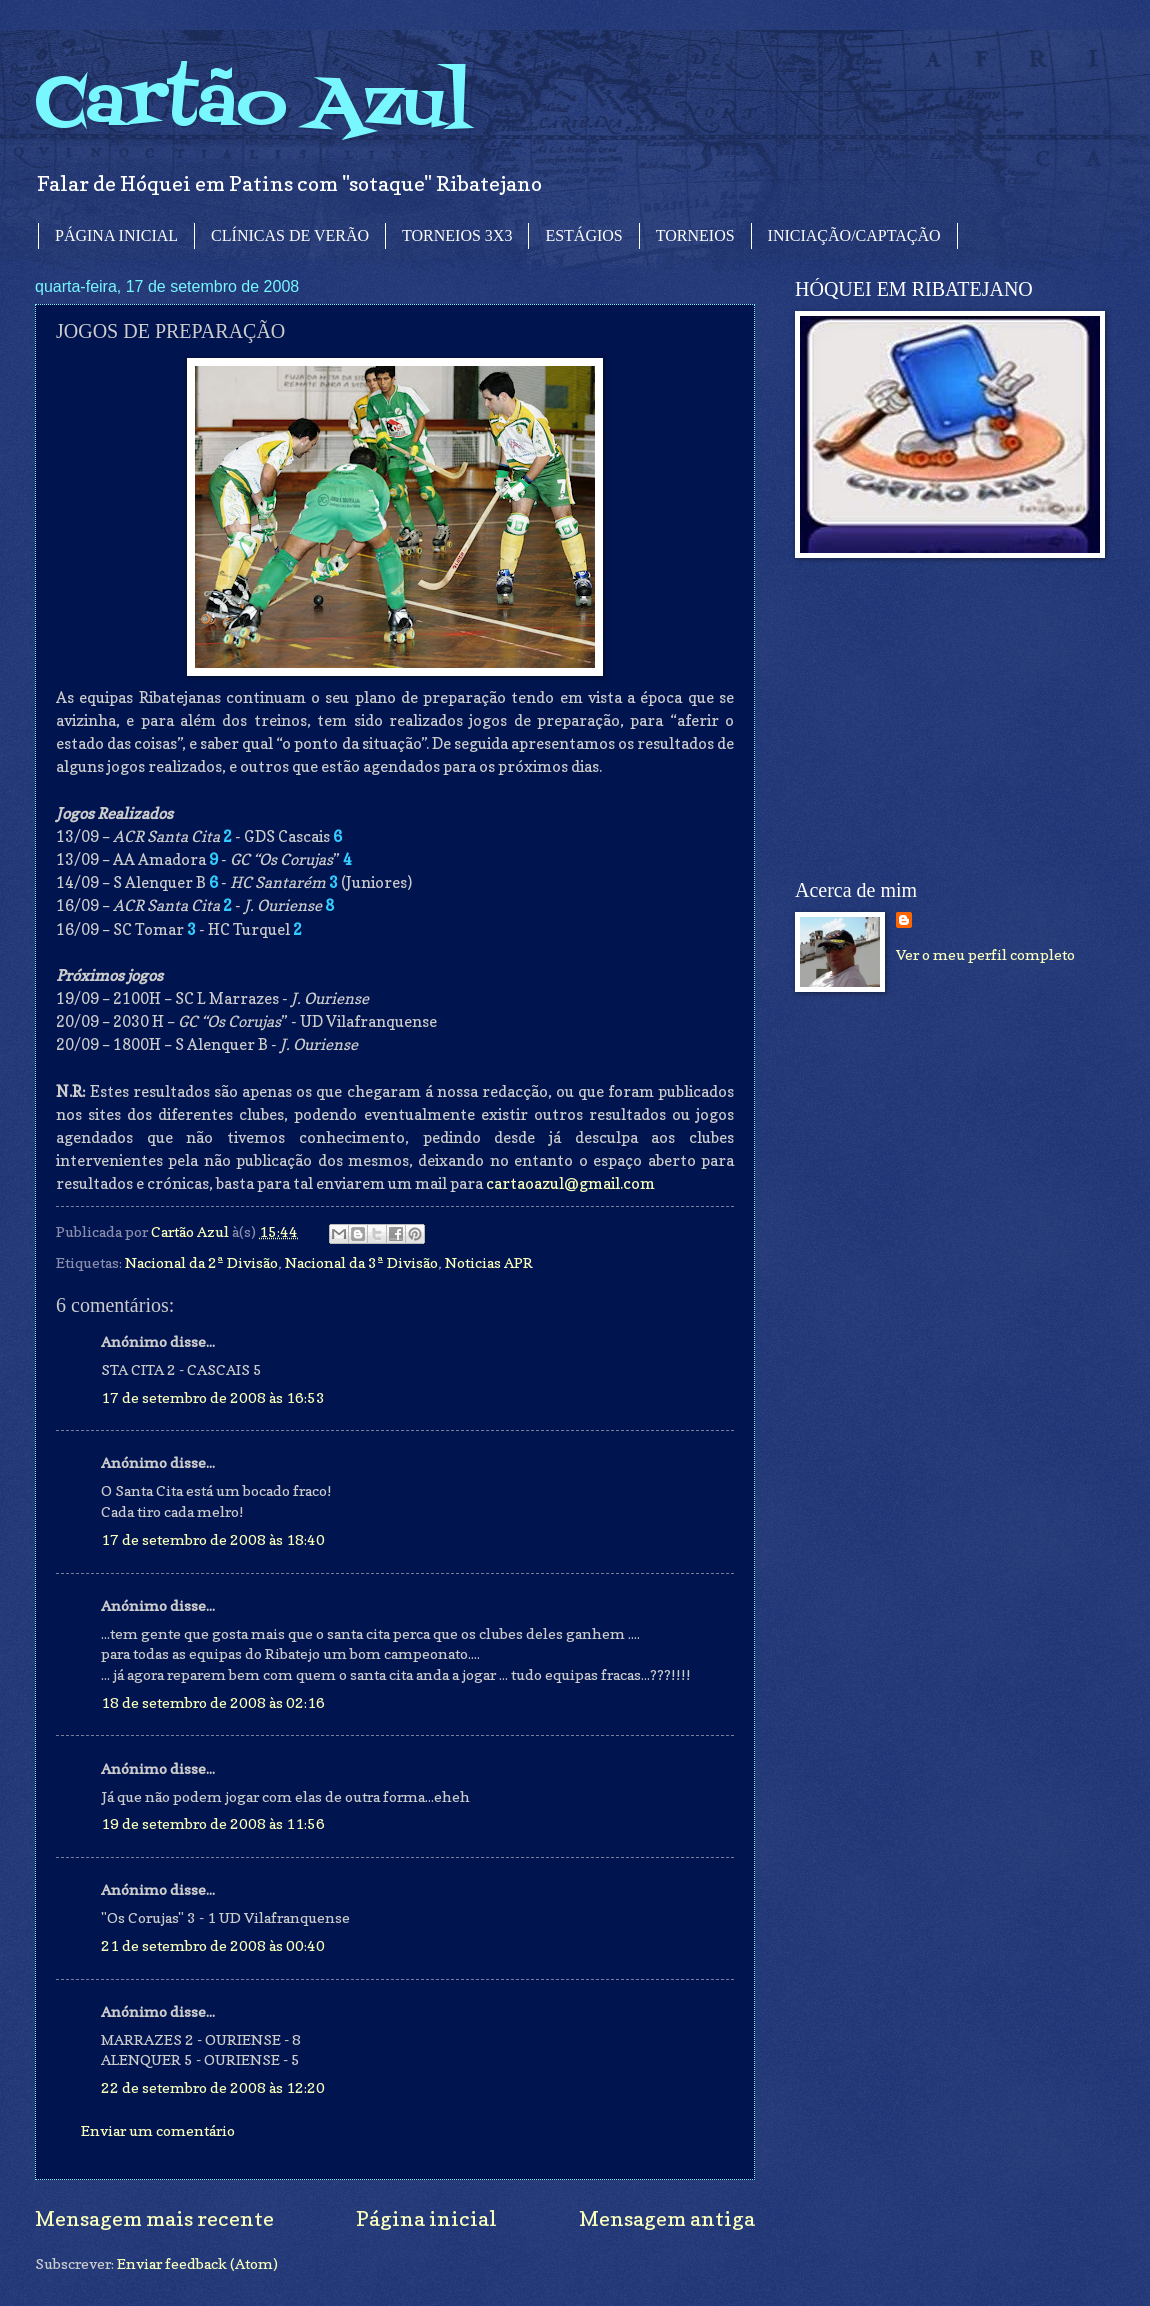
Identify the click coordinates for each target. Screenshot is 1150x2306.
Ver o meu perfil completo (985, 954)
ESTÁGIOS (583, 235)
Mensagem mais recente (154, 2218)
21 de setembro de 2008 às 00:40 (213, 1945)
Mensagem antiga (667, 2218)
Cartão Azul (253, 105)
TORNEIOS (695, 235)
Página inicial (426, 2218)
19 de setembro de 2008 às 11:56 (213, 1823)
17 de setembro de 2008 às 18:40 (213, 1539)
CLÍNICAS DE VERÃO (290, 235)
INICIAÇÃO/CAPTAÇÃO (854, 235)
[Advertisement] (945, 719)
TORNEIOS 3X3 (457, 235)
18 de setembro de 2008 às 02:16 (213, 1702)
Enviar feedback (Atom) (197, 2263)
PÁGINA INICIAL (116, 235)
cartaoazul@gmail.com (570, 1183)
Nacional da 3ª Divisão (361, 1262)
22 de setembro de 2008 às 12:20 (213, 2087)
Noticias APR (489, 1262)
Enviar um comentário (158, 2130)
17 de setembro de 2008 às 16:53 (213, 1397)
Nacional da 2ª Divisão (201, 1262)
